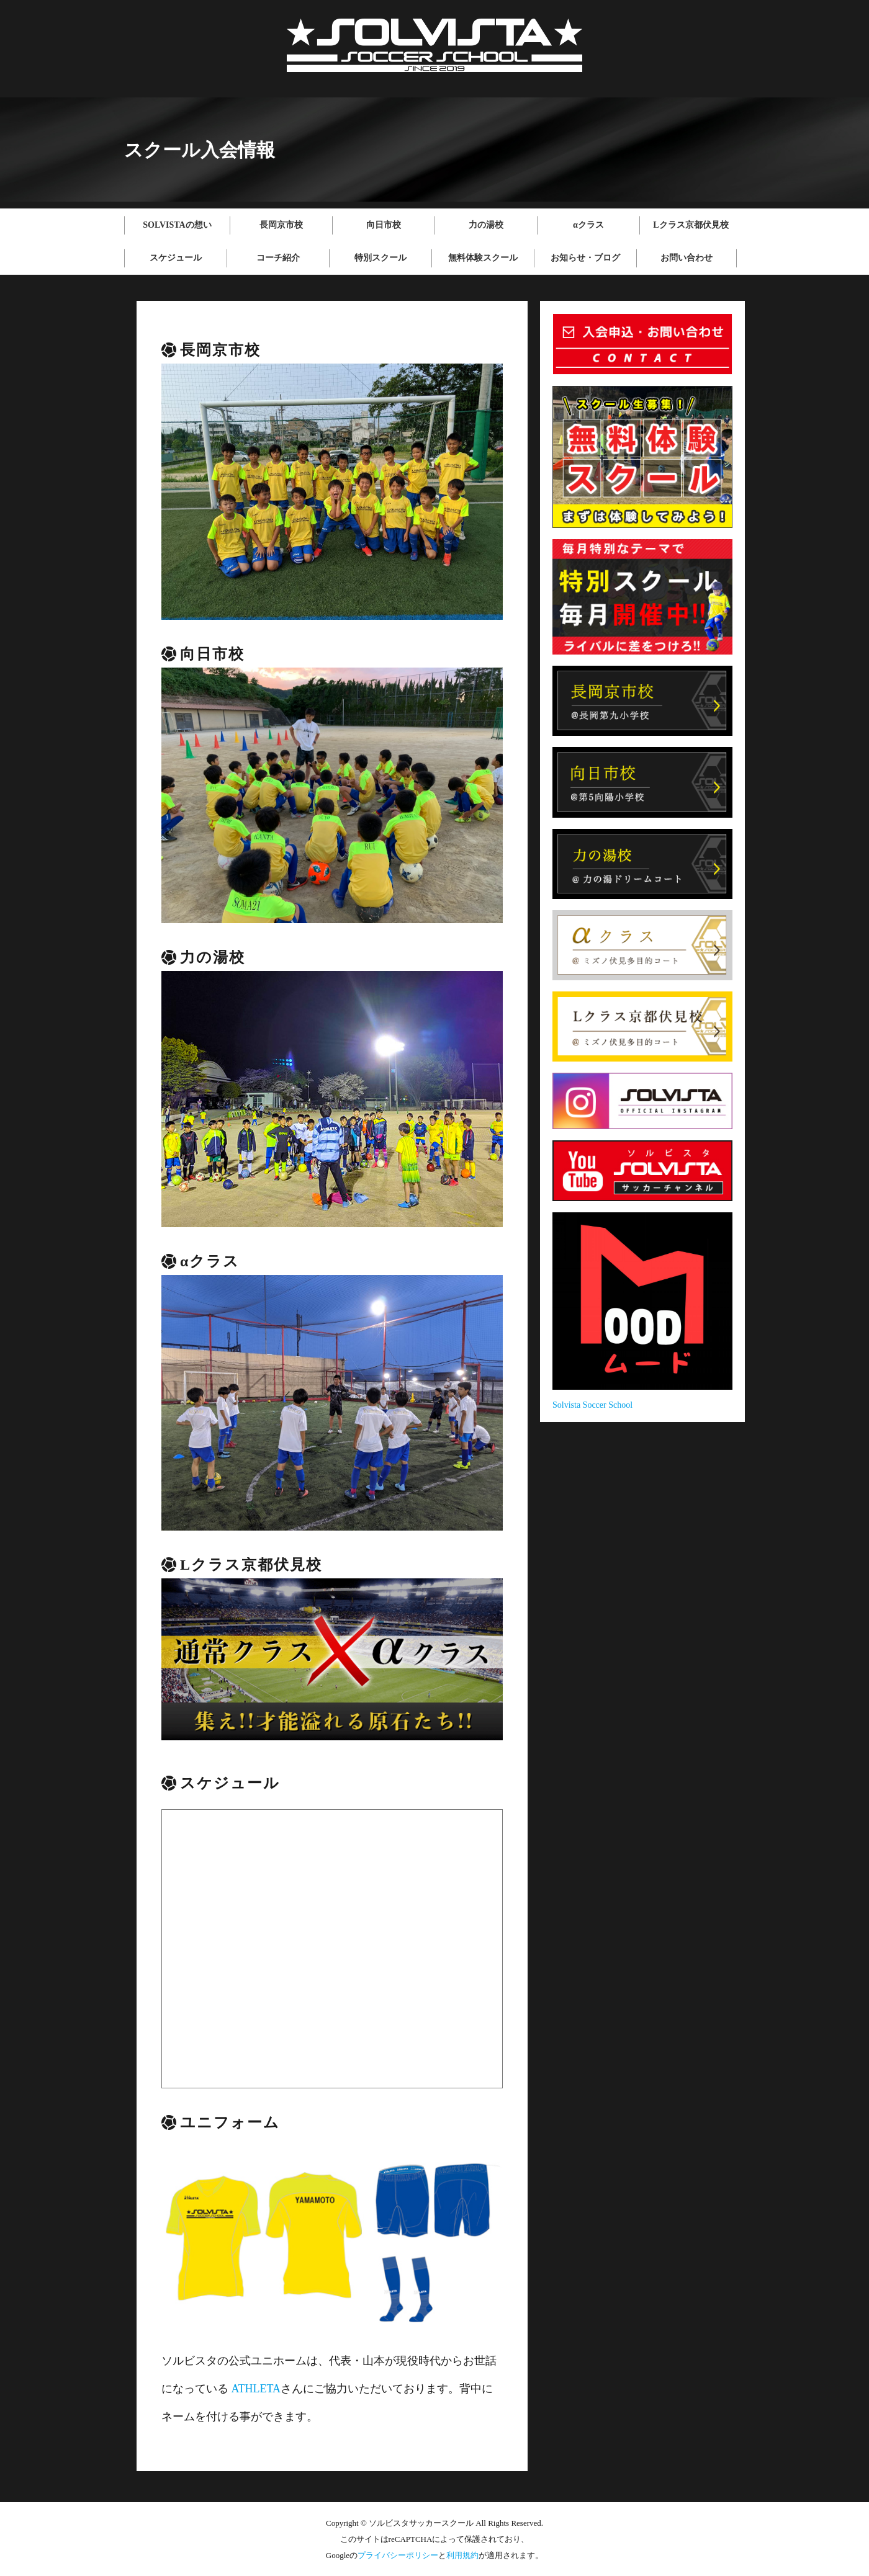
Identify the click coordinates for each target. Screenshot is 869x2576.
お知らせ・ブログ (585, 257)
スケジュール (176, 257)
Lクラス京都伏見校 (690, 225)
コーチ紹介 (278, 257)
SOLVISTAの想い (177, 225)
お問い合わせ (686, 257)
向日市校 (383, 225)
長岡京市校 (281, 225)
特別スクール (380, 257)
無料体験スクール (483, 257)
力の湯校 (486, 225)
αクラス (588, 225)
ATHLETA (256, 2388)
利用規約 (462, 2555)
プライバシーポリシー (398, 2555)
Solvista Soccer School (592, 1405)
